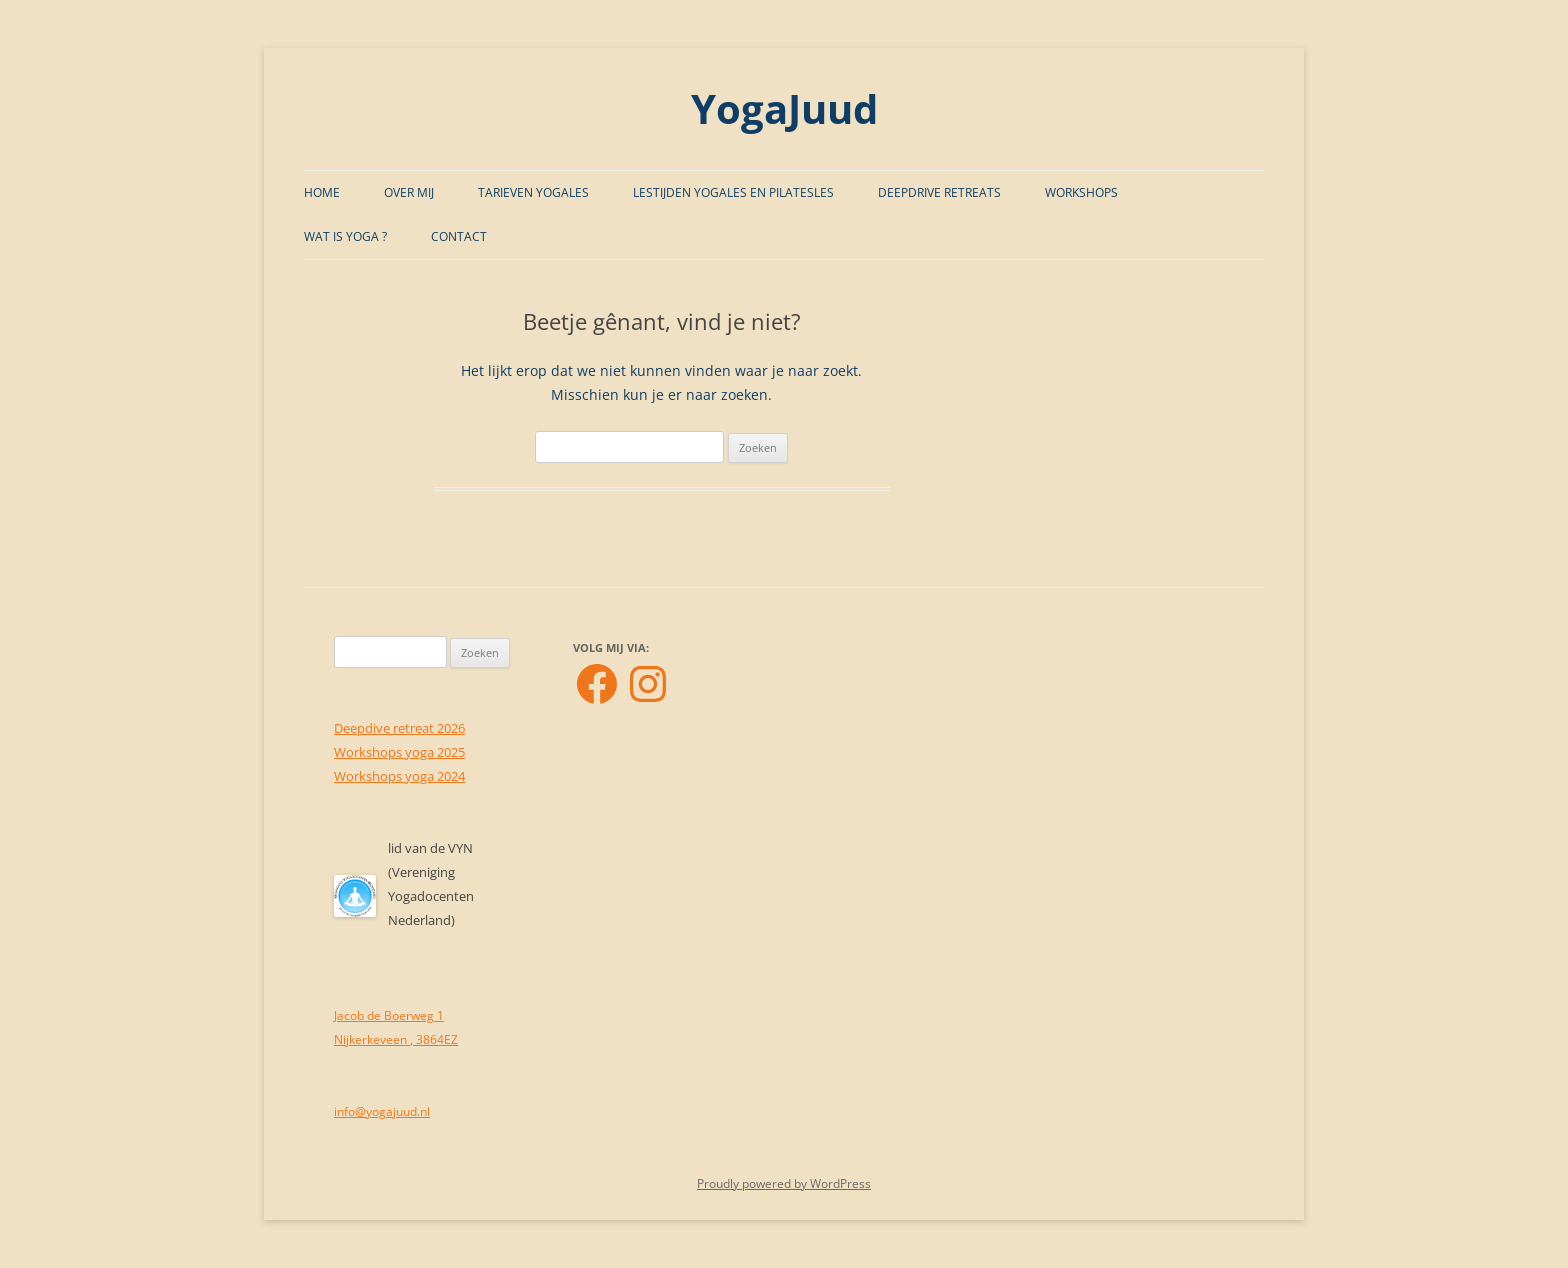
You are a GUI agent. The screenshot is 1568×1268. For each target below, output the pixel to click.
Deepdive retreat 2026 (399, 728)
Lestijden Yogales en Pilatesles (733, 192)
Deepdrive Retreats (939, 192)
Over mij (409, 192)
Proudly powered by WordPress (784, 1183)
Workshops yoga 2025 (399, 752)
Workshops (1081, 192)
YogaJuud (784, 108)
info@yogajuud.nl (382, 1111)
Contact (459, 236)
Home (322, 192)
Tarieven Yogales (533, 192)
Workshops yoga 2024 (399, 776)
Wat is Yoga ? (345, 236)
